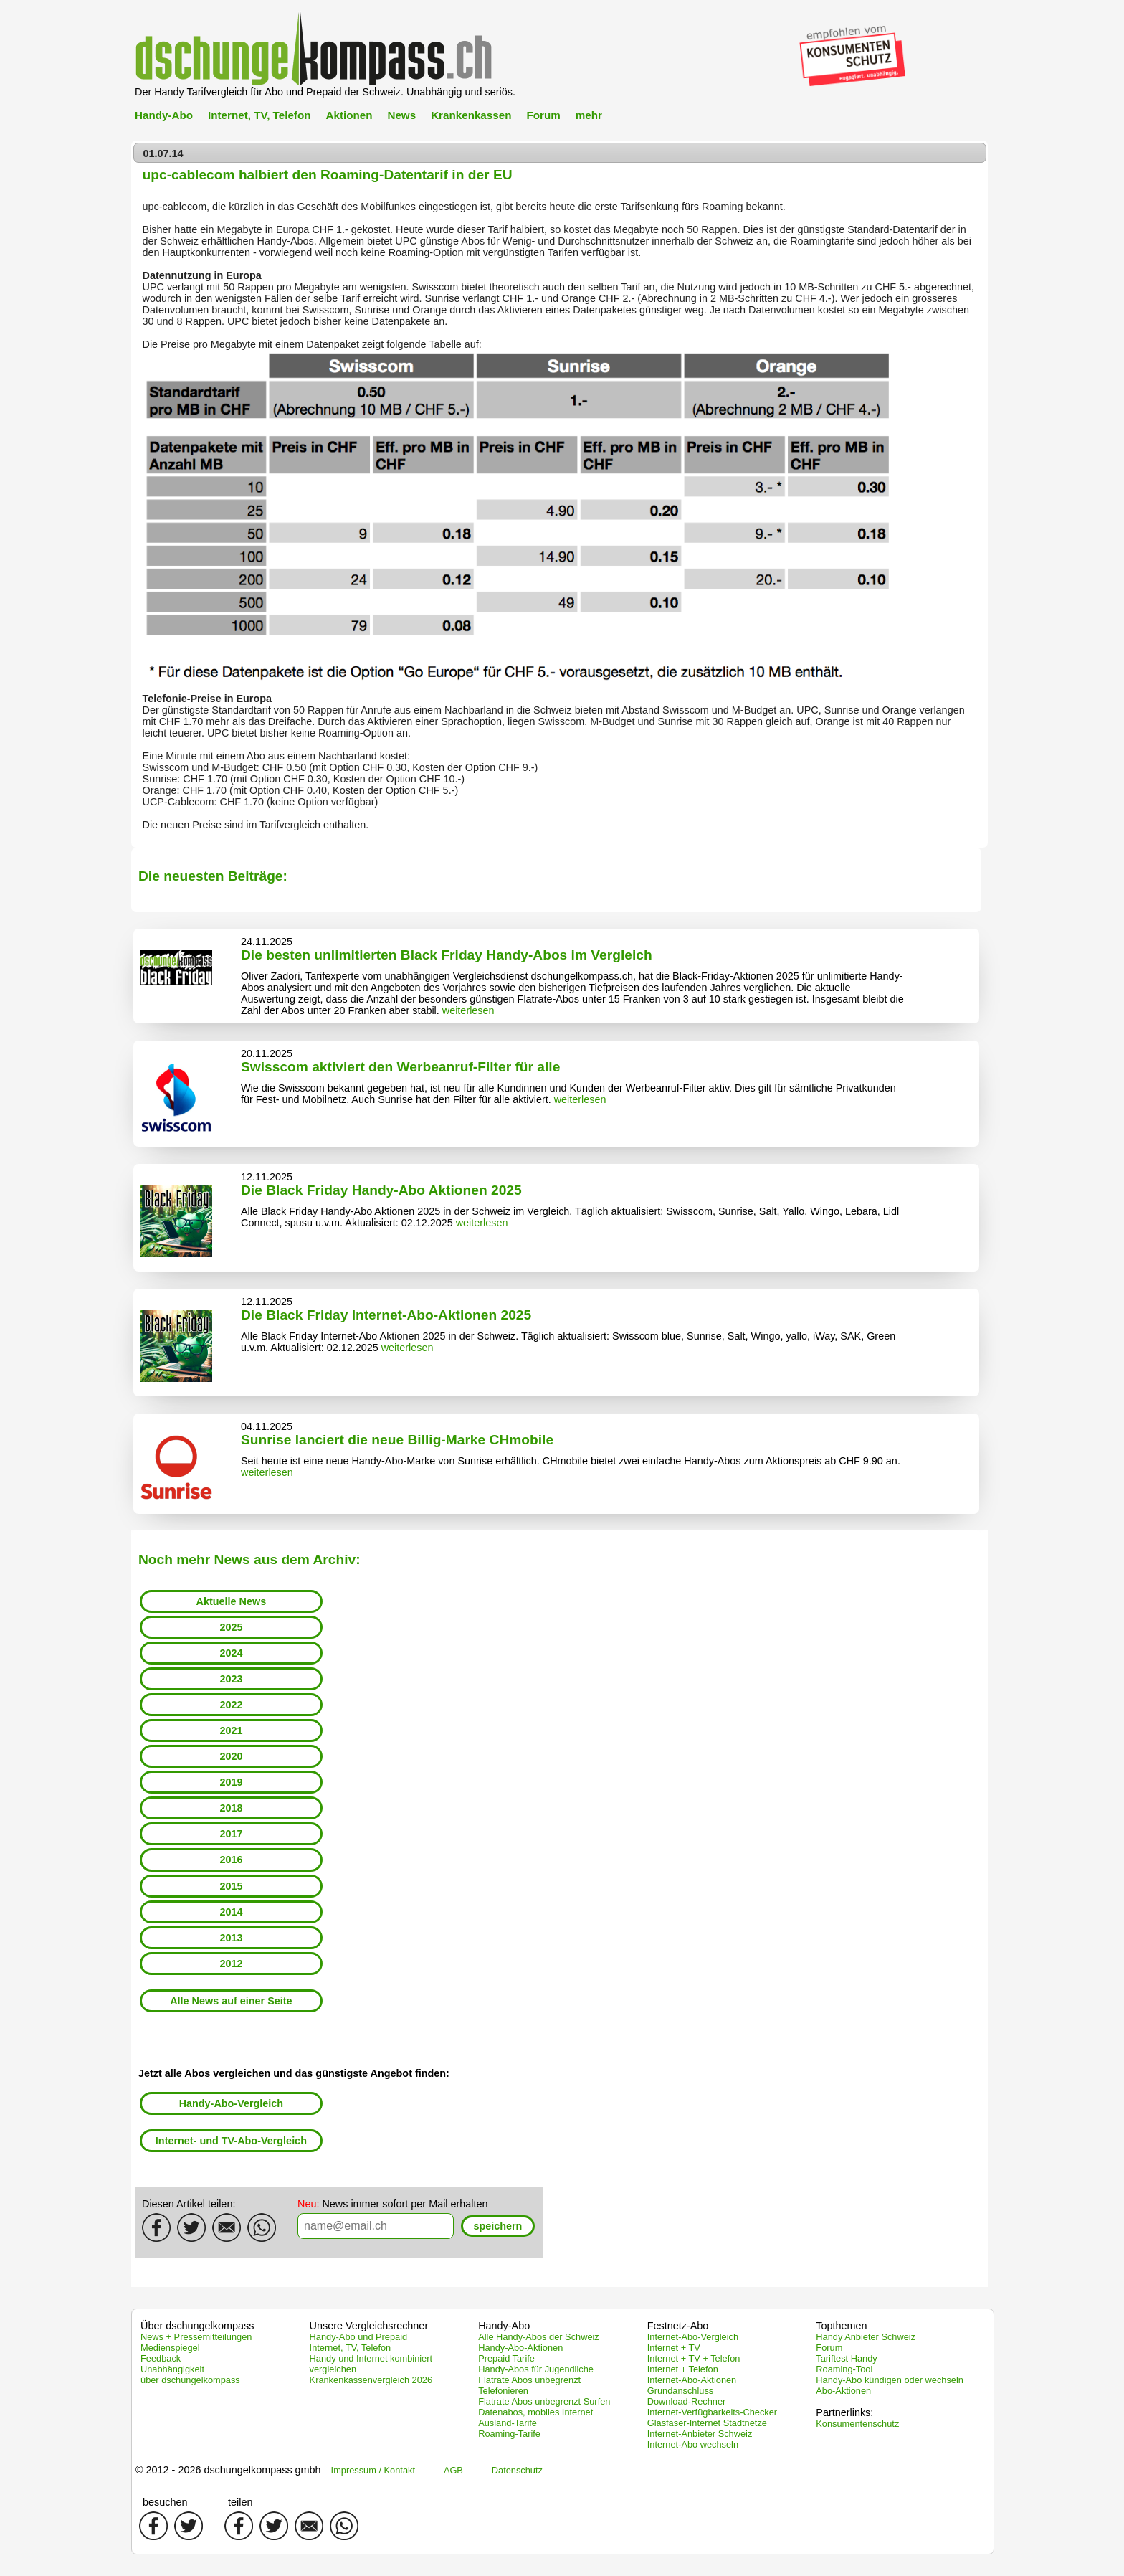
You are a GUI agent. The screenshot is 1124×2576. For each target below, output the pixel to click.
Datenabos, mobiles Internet (535, 2412)
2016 (230, 1859)
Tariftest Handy (846, 2358)
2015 (230, 1886)
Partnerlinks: (844, 2412)
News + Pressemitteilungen (196, 2336)
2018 (230, 1808)
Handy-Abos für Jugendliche (536, 2369)
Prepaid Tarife (506, 2358)
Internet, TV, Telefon (259, 115)
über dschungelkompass (190, 2379)
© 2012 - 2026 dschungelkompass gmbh (228, 2470)
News (401, 115)
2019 (230, 1782)
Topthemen (841, 2325)
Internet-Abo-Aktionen (692, 2379)
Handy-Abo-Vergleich (231, 2103)
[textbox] (375, 2226)
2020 (230, 1756)
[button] (498, 2226)
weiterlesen (468, 1010)
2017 (230, 1833)
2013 (230, 1937)
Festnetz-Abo (678, 2325)
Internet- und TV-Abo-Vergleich (231, 2140)
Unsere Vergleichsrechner (369, 2325)
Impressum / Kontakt (373, 2470)
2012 (230, 1963)
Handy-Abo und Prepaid (359, 2336)
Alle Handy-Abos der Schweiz (538, 2336)
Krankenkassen (471, 115)
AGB (453, 2470)
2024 (230, 1653)
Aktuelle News (231, 1601)
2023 (230, 1679)
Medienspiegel (170, 2347)
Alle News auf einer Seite (231, 2001)
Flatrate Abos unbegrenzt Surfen (544, 2401)
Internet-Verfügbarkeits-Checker (712, 2412)
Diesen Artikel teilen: (188, 2204)
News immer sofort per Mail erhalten (392, 2204)
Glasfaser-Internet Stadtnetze (707, 2423)
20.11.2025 (266, 1053)
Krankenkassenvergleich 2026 (371, 2379)
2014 (230, 1912)
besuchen (165, 2502)
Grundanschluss (680, 2390)
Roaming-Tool (844, 2369)
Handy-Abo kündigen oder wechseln (889, 2379)
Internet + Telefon (682, 2369)
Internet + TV (673, 2347)
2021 (230, 1730)
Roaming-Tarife (509, 2433)
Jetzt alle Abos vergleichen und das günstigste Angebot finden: (293, 2073)
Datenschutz (517, 2470)
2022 (230, 1704)
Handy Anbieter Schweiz (865, 2336)
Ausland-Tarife (507, 2423)
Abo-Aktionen (843, 2390)
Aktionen (348, 115)
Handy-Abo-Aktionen (520, 2347)
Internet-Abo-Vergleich (692, 2336)
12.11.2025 (266, 1177)
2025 (230, 1627)
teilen (240, 2502)
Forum (543, 115)
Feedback (160, 2358)
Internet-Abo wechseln (692, 2444)
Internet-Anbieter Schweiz (700, 2433)
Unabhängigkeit (172, 2369)
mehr (589, 115)
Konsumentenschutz (857, 2423)
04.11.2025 (266, 1426)
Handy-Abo (164, 115)
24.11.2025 (266, 941)
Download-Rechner (686, 2401)
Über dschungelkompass (197, 2325)
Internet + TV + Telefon (693, 2358)
